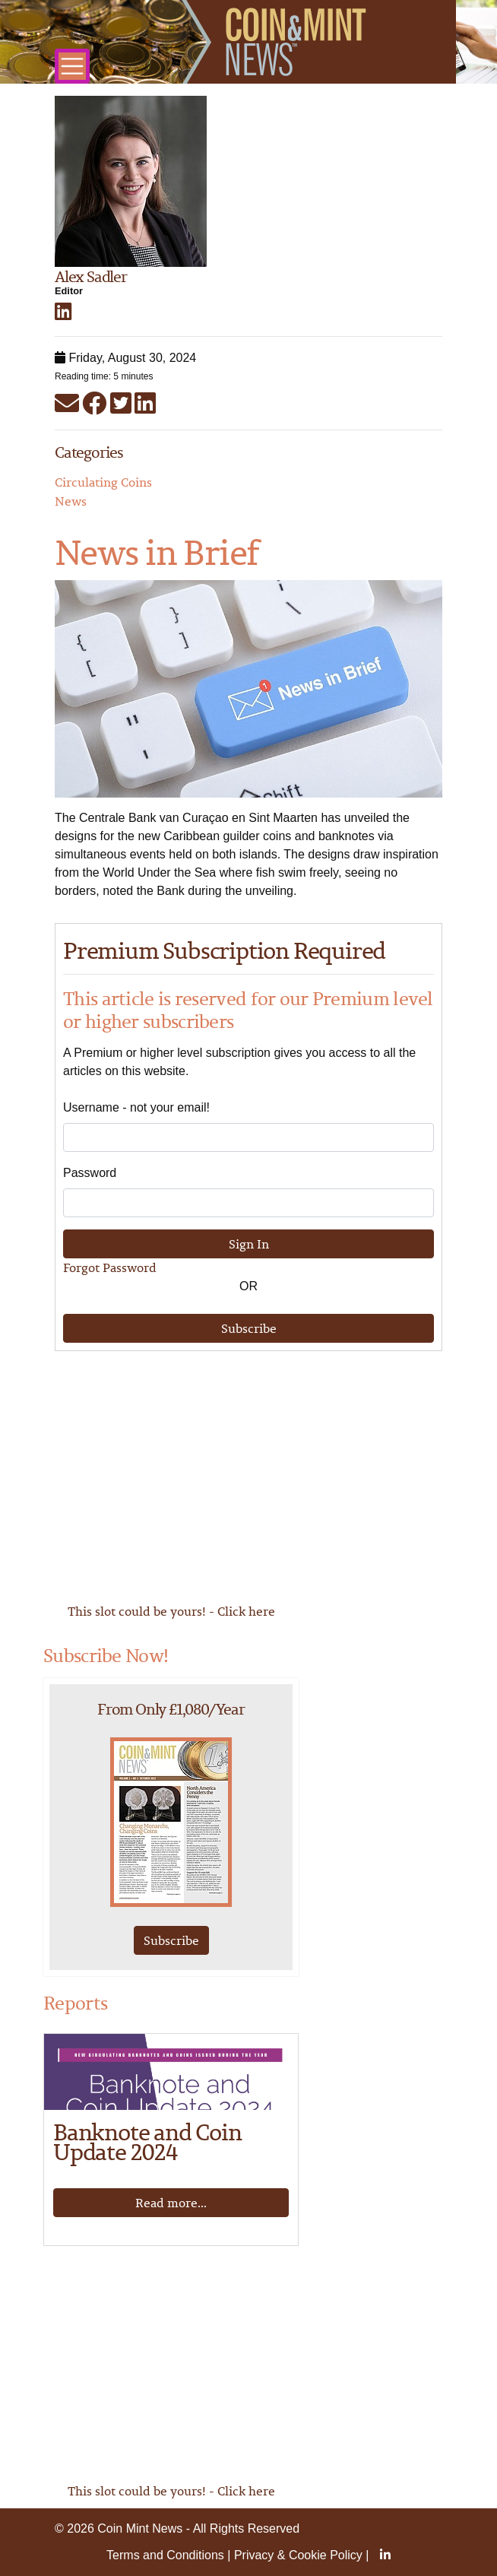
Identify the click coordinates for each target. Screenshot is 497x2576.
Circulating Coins (103, 482)
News (71, 501)
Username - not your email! (136, 1107)
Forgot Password (110, 1267)
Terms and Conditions (165, 2555)
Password (89, 1172)
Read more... (171, 2203)
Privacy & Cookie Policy (298, 2555)
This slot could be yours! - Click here (171, 1611)
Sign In (249, 1244)
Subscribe (249, 1328)
